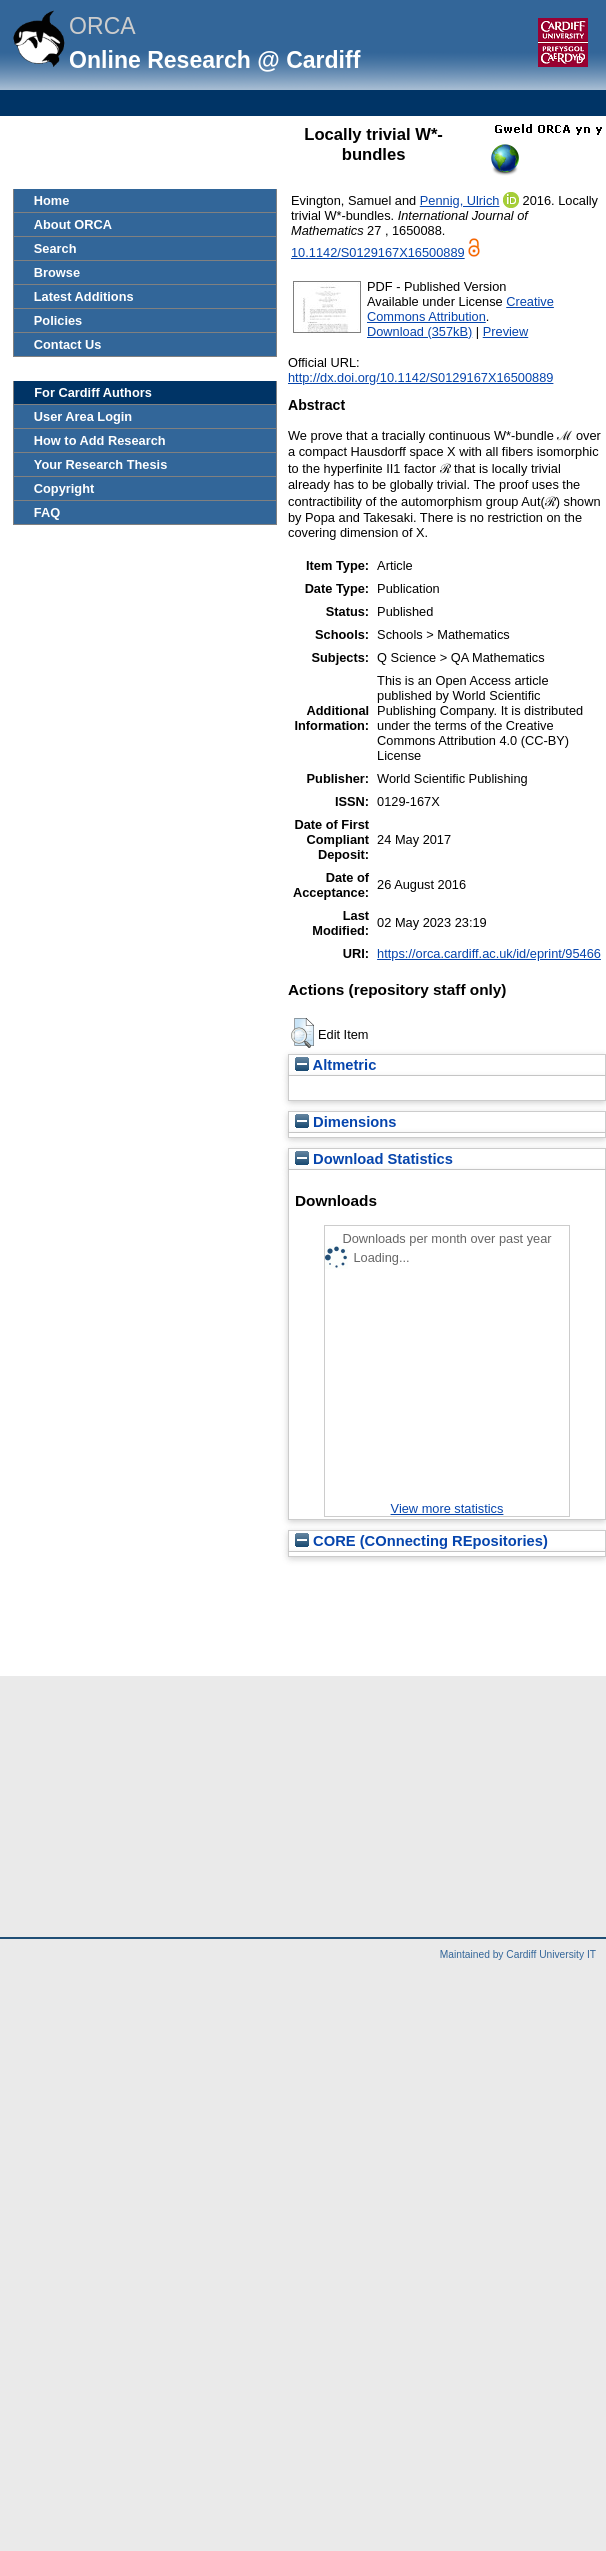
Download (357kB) (419, 331)
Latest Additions (84, 296)
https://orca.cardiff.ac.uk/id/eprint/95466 (489, 953)
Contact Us (68, 344)
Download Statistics (374, 1159)
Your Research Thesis (100, 464)
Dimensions (346, 1122)
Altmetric (335, 1065)
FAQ (47, 512)
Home (52, 200)
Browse (57, 272)
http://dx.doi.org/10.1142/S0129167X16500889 (420, 377)
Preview (506, 331)
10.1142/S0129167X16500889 (378, 252)
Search (55, 248)
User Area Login (83, 416)
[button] (302, 1033)
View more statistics (447, 1508)
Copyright (64, 488)
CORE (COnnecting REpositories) (421, 1541)
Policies (58, 320)
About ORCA (73, 224)
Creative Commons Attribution (460, 309)
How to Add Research (100, 440)
